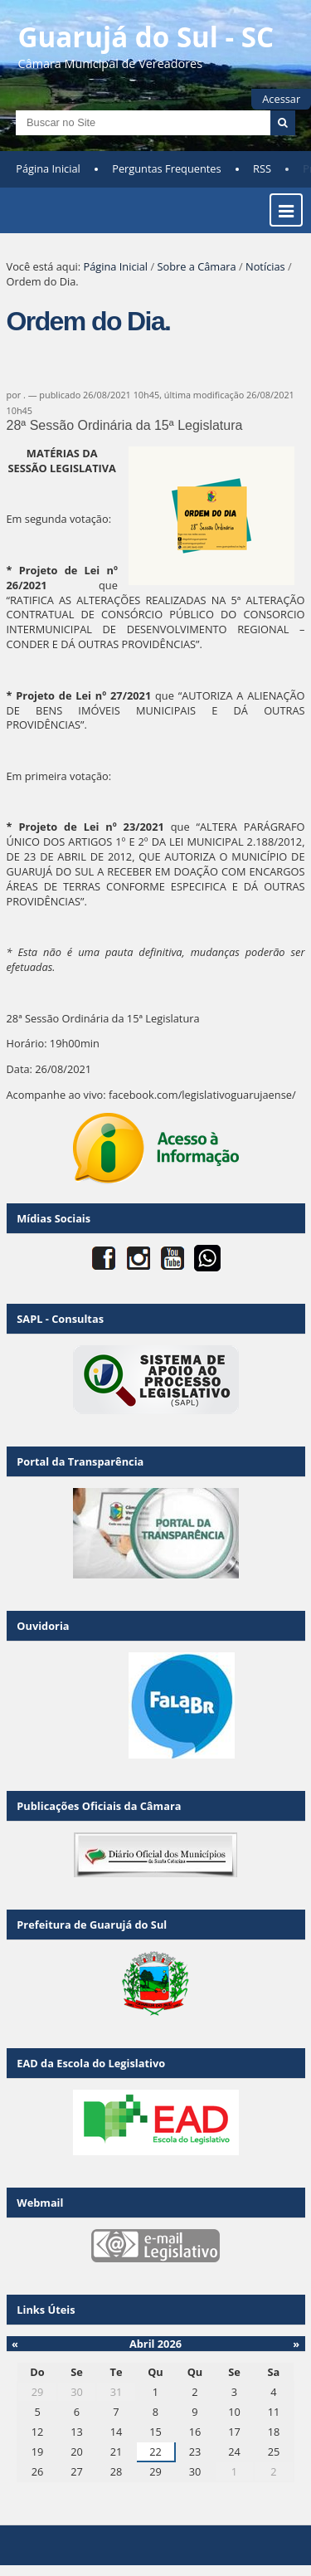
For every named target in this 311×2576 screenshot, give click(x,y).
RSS (262, 168)
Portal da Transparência (80, 1461)
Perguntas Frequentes (166, 168)
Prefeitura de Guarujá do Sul (92, 1924)
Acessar (281, 98)
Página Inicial (48, 168)
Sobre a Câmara (196, 266)
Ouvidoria (43, 1625)
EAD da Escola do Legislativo (91, 2063)
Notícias (265, 266)
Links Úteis (46, 2309)
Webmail (40, 2202)
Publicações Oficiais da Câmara (99, 1805)
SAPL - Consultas (60, 1318)
